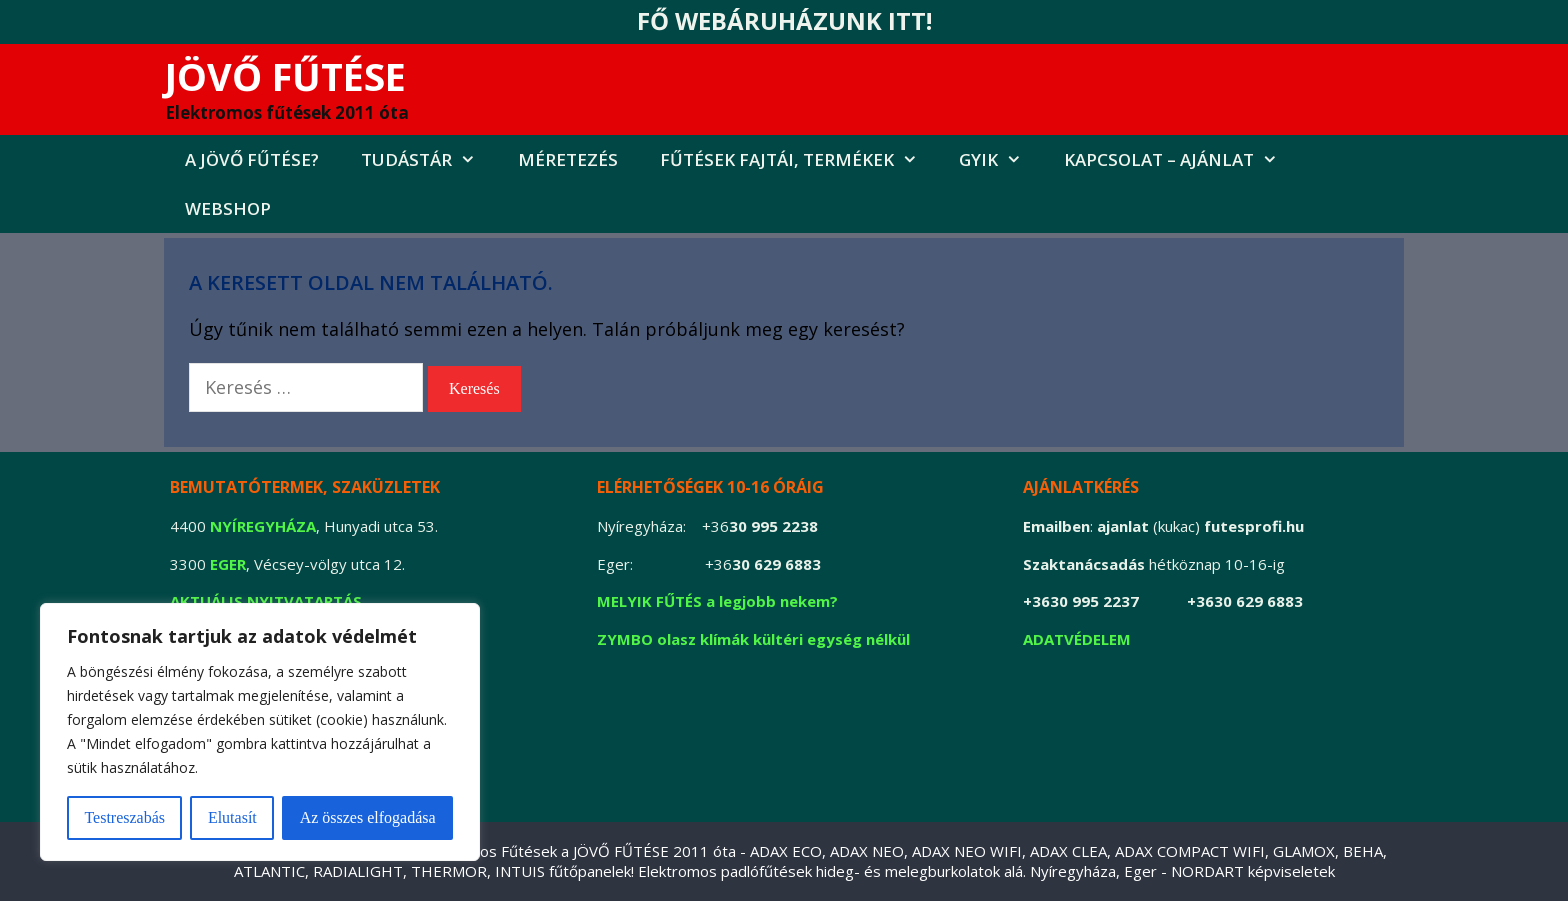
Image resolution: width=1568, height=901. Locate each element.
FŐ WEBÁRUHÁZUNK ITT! (784, 20)
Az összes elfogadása (368, 817)
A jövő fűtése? (252, 159)
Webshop (228, 208)
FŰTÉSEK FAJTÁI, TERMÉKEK (799, 159)
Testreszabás (124, 817)
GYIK (1001, 159)
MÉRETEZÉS (568, 159)
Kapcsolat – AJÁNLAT (1181, 159)
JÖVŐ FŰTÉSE (285, 76)
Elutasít (232, 817)
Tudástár (429, 159)
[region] (260, 732)
